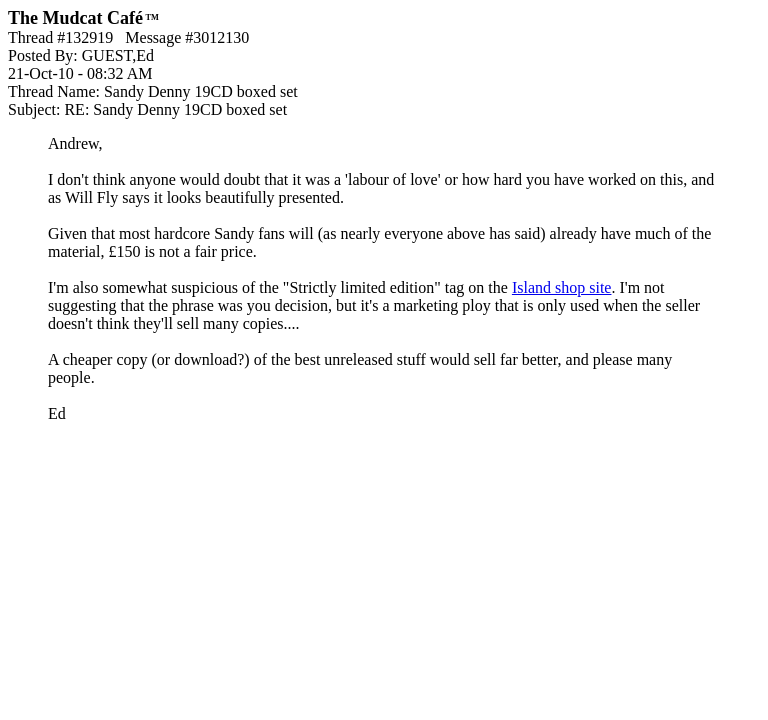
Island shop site (562, 287)
